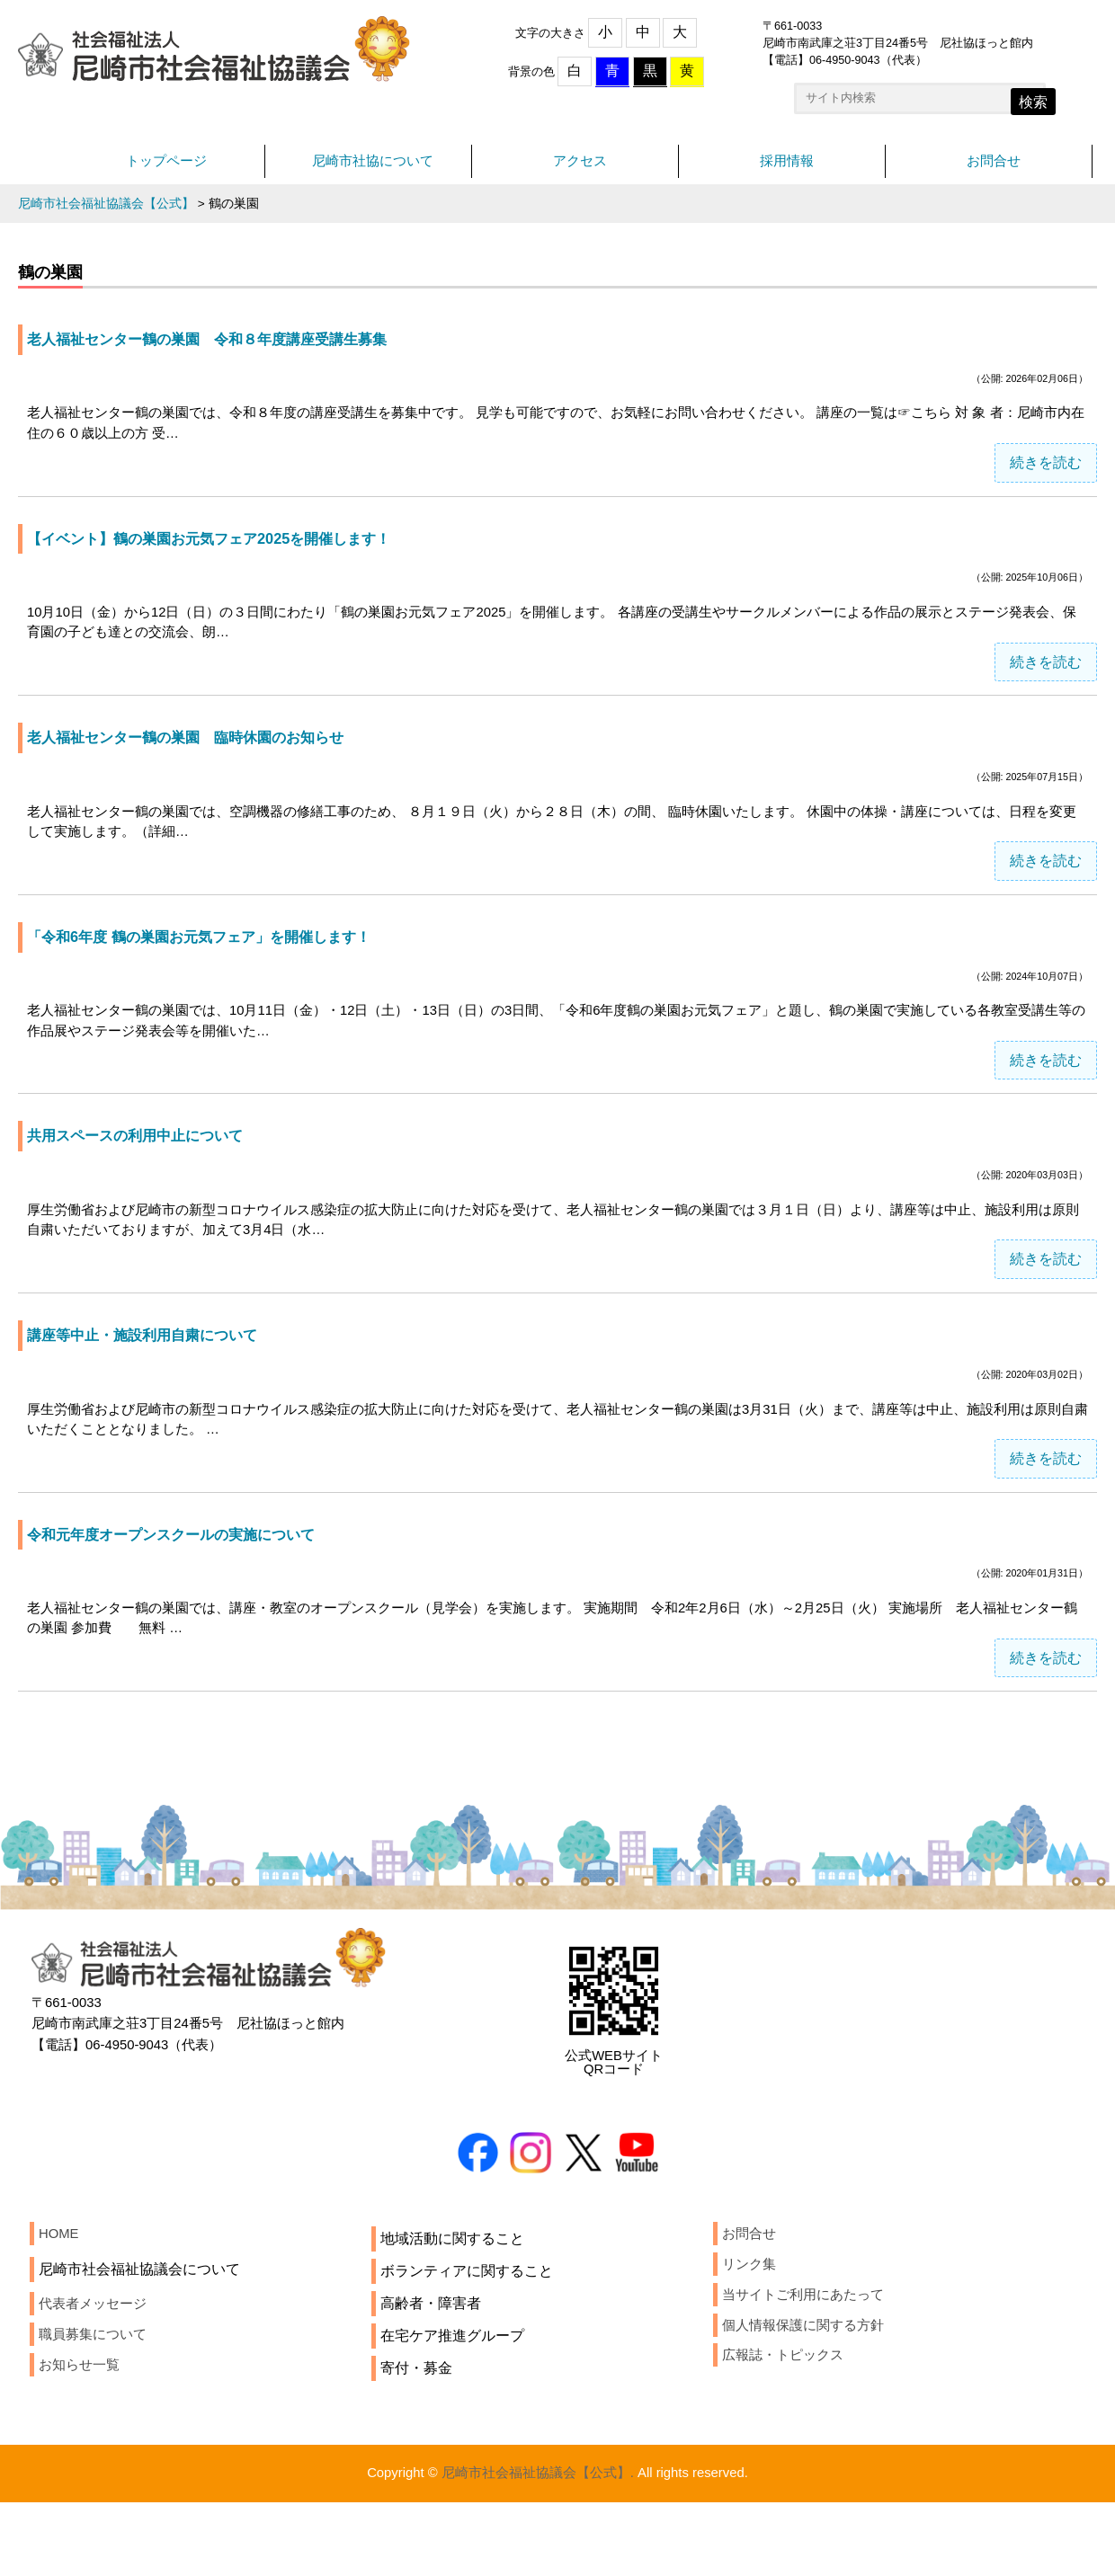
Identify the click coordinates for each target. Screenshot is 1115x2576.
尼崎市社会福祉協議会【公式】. (535, 2546)
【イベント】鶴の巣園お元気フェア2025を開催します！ (230, 557)
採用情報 (787, 168)
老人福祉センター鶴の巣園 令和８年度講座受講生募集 (229, 351)
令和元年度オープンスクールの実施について (189, 1585)
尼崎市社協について (373, 168)
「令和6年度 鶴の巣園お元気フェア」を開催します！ (220, 968)
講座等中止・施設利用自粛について (156, 1380)
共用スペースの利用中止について (148, 1174)
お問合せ (993, 168)
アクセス (580, 168)
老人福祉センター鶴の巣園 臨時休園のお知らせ (205, 762)
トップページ (166, 168)
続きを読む (1046, 480)
